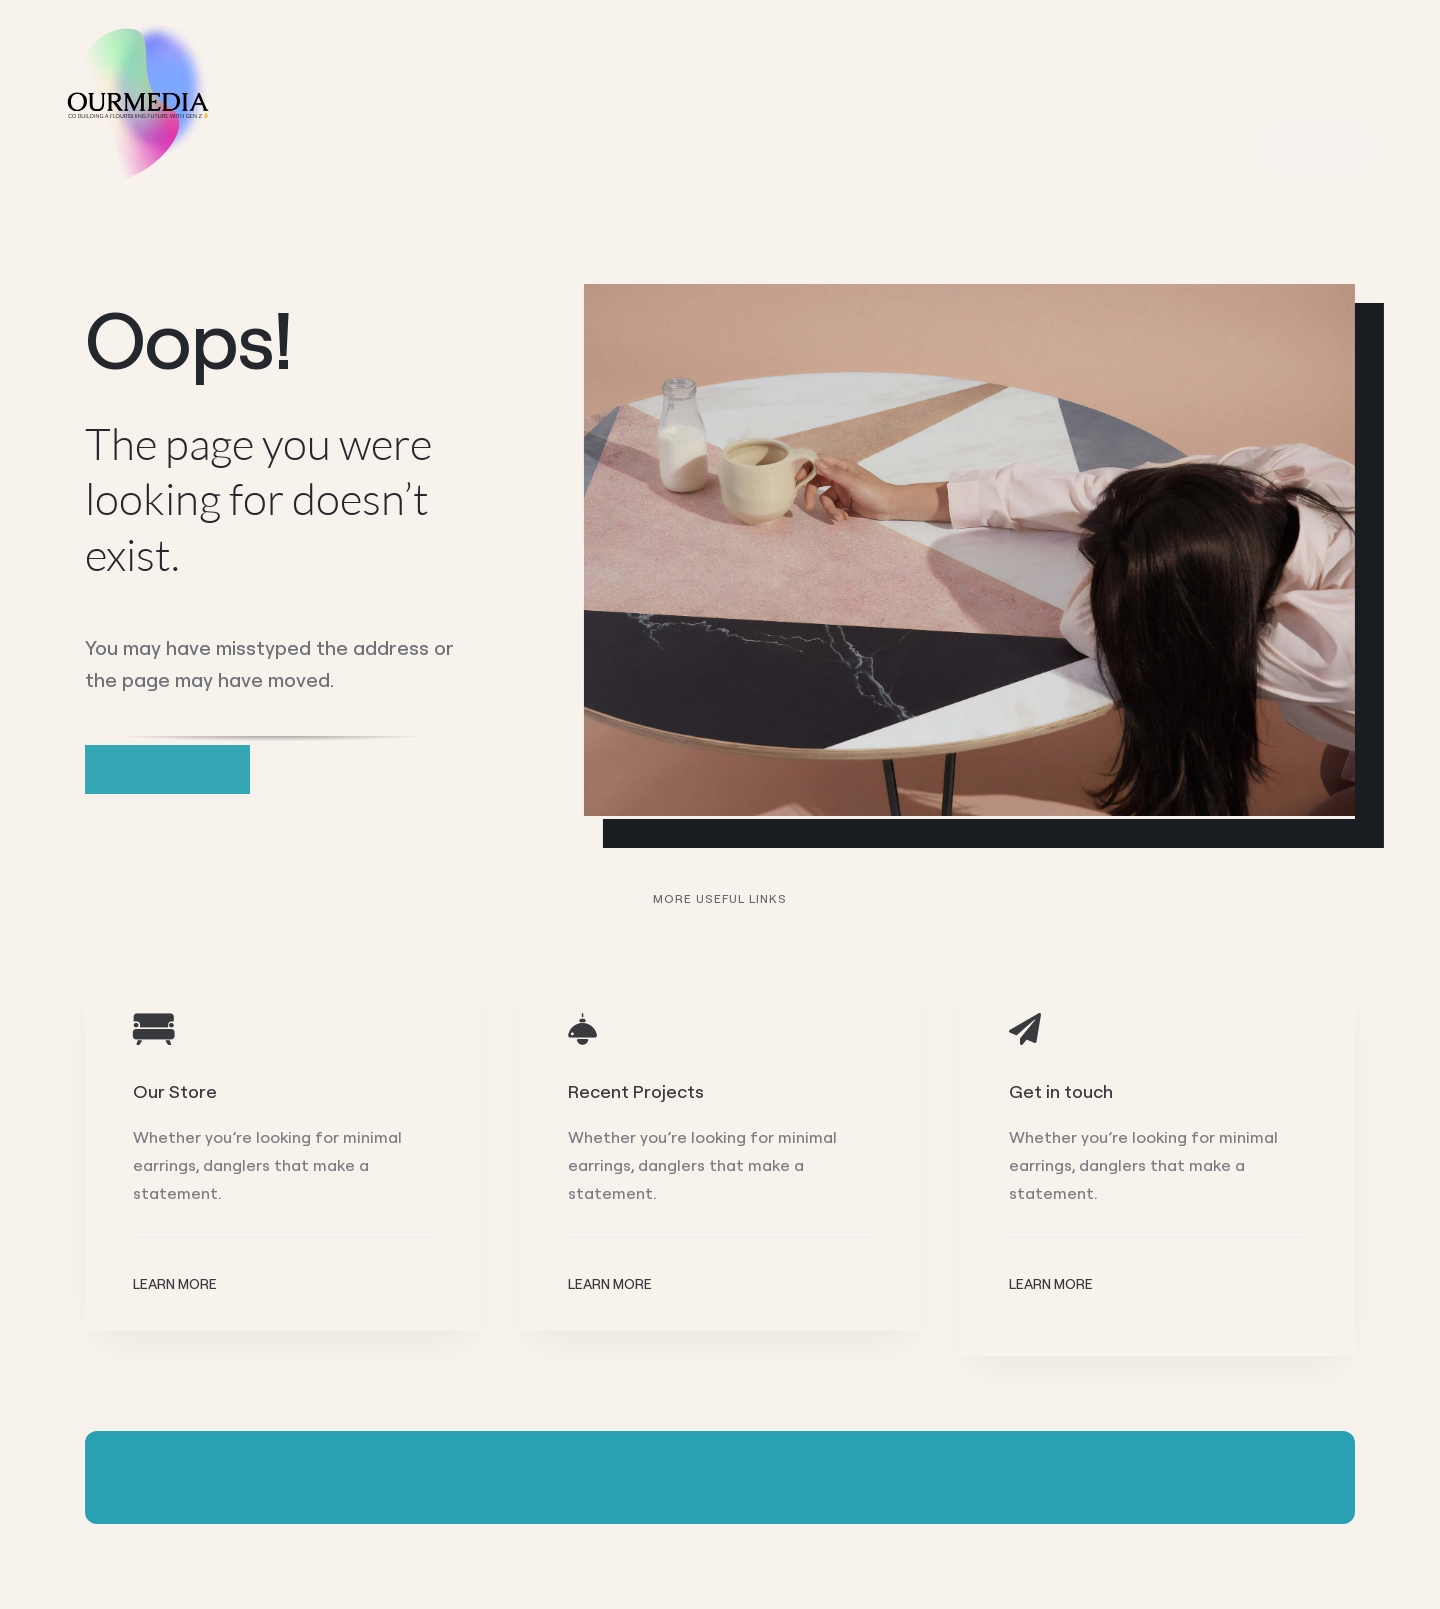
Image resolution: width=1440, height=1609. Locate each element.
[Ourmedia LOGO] (135, 29)
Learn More (175, 1284)
